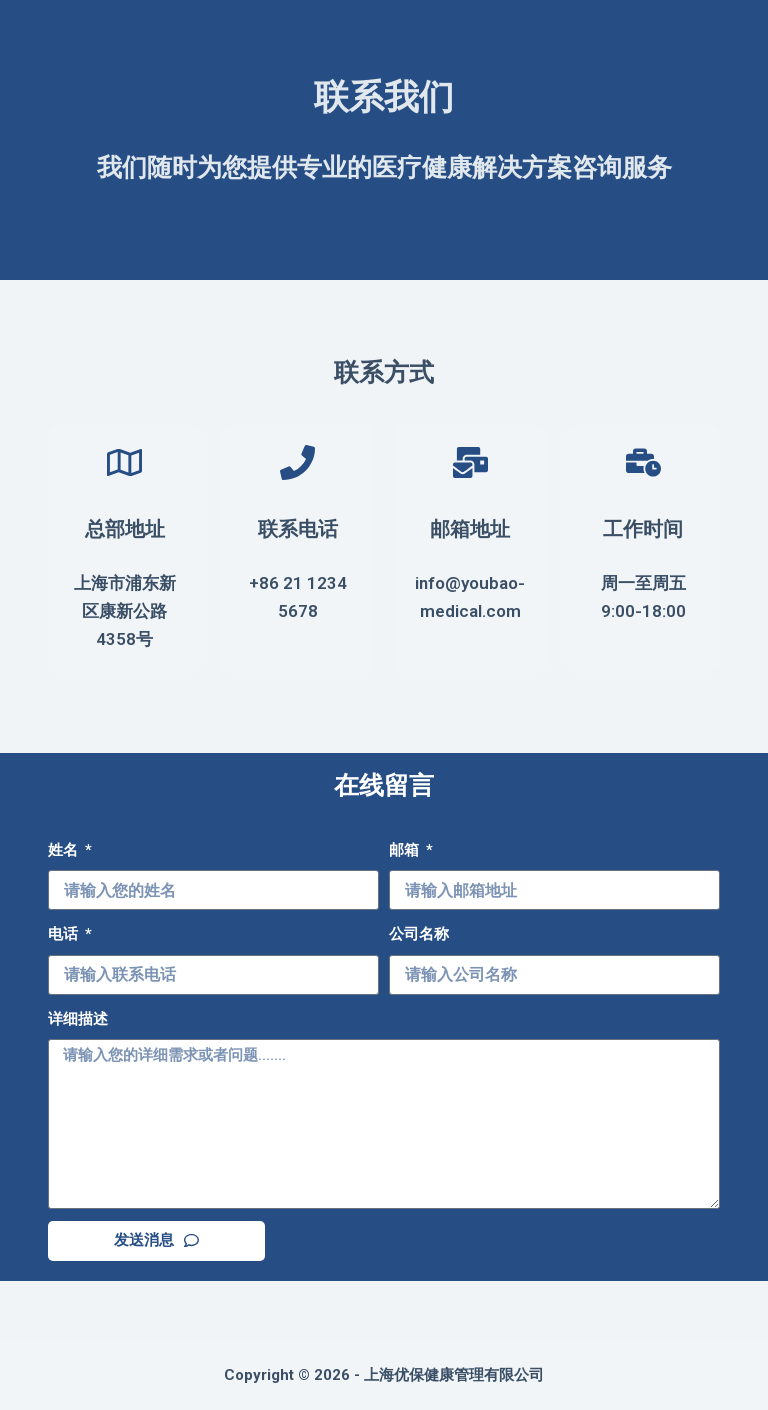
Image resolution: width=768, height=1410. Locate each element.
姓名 (65, 850)
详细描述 (78, 1019)
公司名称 (419, 934)
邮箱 (406, 850)
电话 (65, 934)
